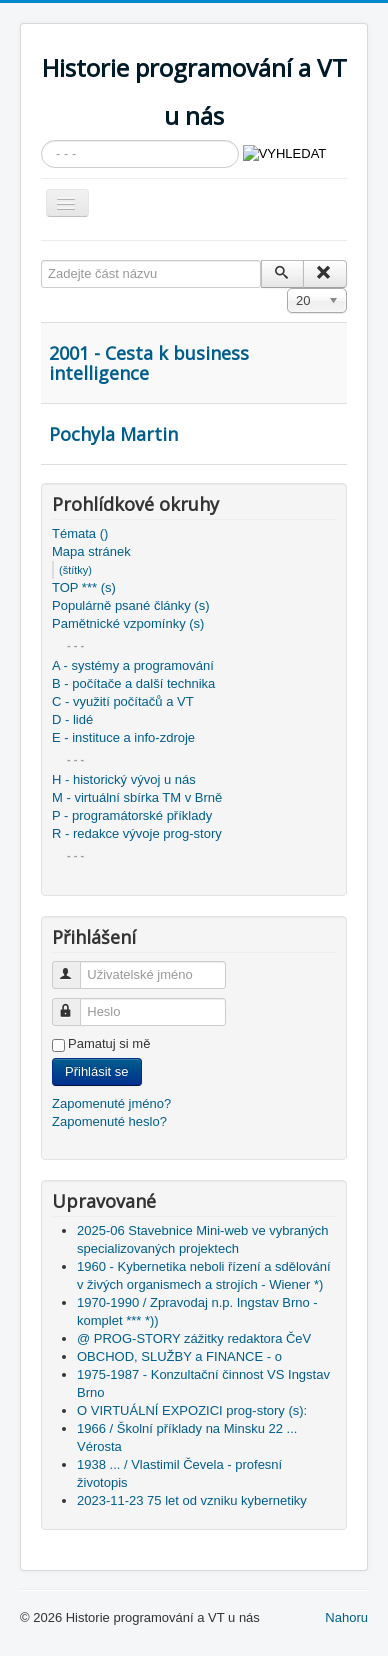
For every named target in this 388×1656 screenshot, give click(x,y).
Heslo (75, 1003)
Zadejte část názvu (41, 260)
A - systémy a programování (133, 665)
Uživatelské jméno (75, 966)
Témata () (80, 533)
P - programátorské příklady (132, 815)
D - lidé (72, 719)
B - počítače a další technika (133, 683)
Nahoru (346, 1617)
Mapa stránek (91, 551)
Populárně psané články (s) (131, 605)
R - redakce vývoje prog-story (137, 833)
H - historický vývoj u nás (124, 779)
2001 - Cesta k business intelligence (149, 363)
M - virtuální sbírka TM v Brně (137, 797)
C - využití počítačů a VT (123, 701)
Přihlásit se (97, 1071)
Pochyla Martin (113, 434)
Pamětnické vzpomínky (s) (128, 623)
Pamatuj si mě (109, 1043)
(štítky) (75, 570)
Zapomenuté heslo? (109, 1121)
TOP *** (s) (84, 587)
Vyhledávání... (41, 140)
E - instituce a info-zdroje (123, 737)
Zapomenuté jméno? (111, 1103)
